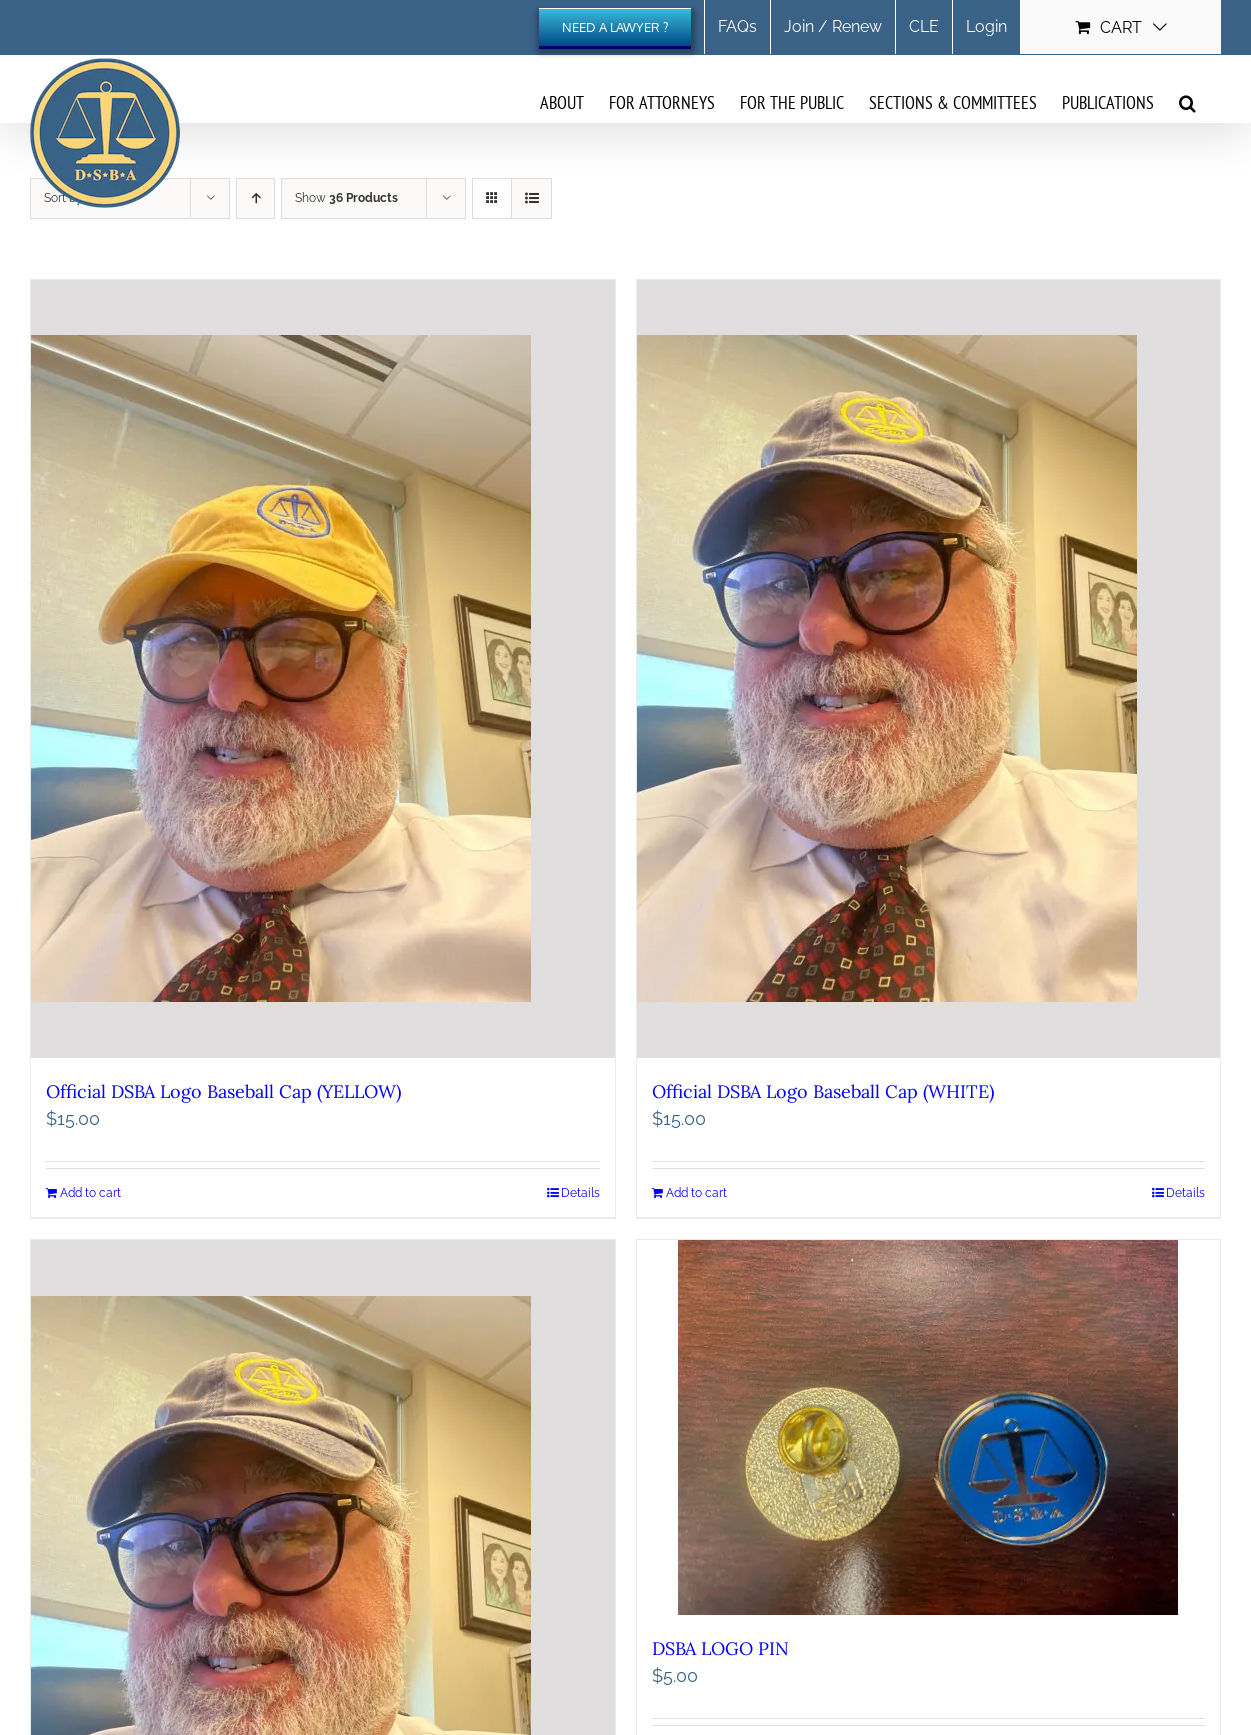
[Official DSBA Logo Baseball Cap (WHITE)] (929, 669)
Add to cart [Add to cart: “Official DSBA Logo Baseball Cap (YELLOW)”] (90, 1193)
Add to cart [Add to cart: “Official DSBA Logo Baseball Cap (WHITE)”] (696, 1193)
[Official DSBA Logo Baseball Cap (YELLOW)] (323, 669)
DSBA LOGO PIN (720, 1648)
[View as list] (531, 198)
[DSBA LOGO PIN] (929, 1427)
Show (346, 198)
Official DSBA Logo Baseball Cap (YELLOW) (223, 1091)
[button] (1187, 102)
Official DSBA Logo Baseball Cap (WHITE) (823, 1091)
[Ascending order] (255, 198)
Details (580, 1193)
